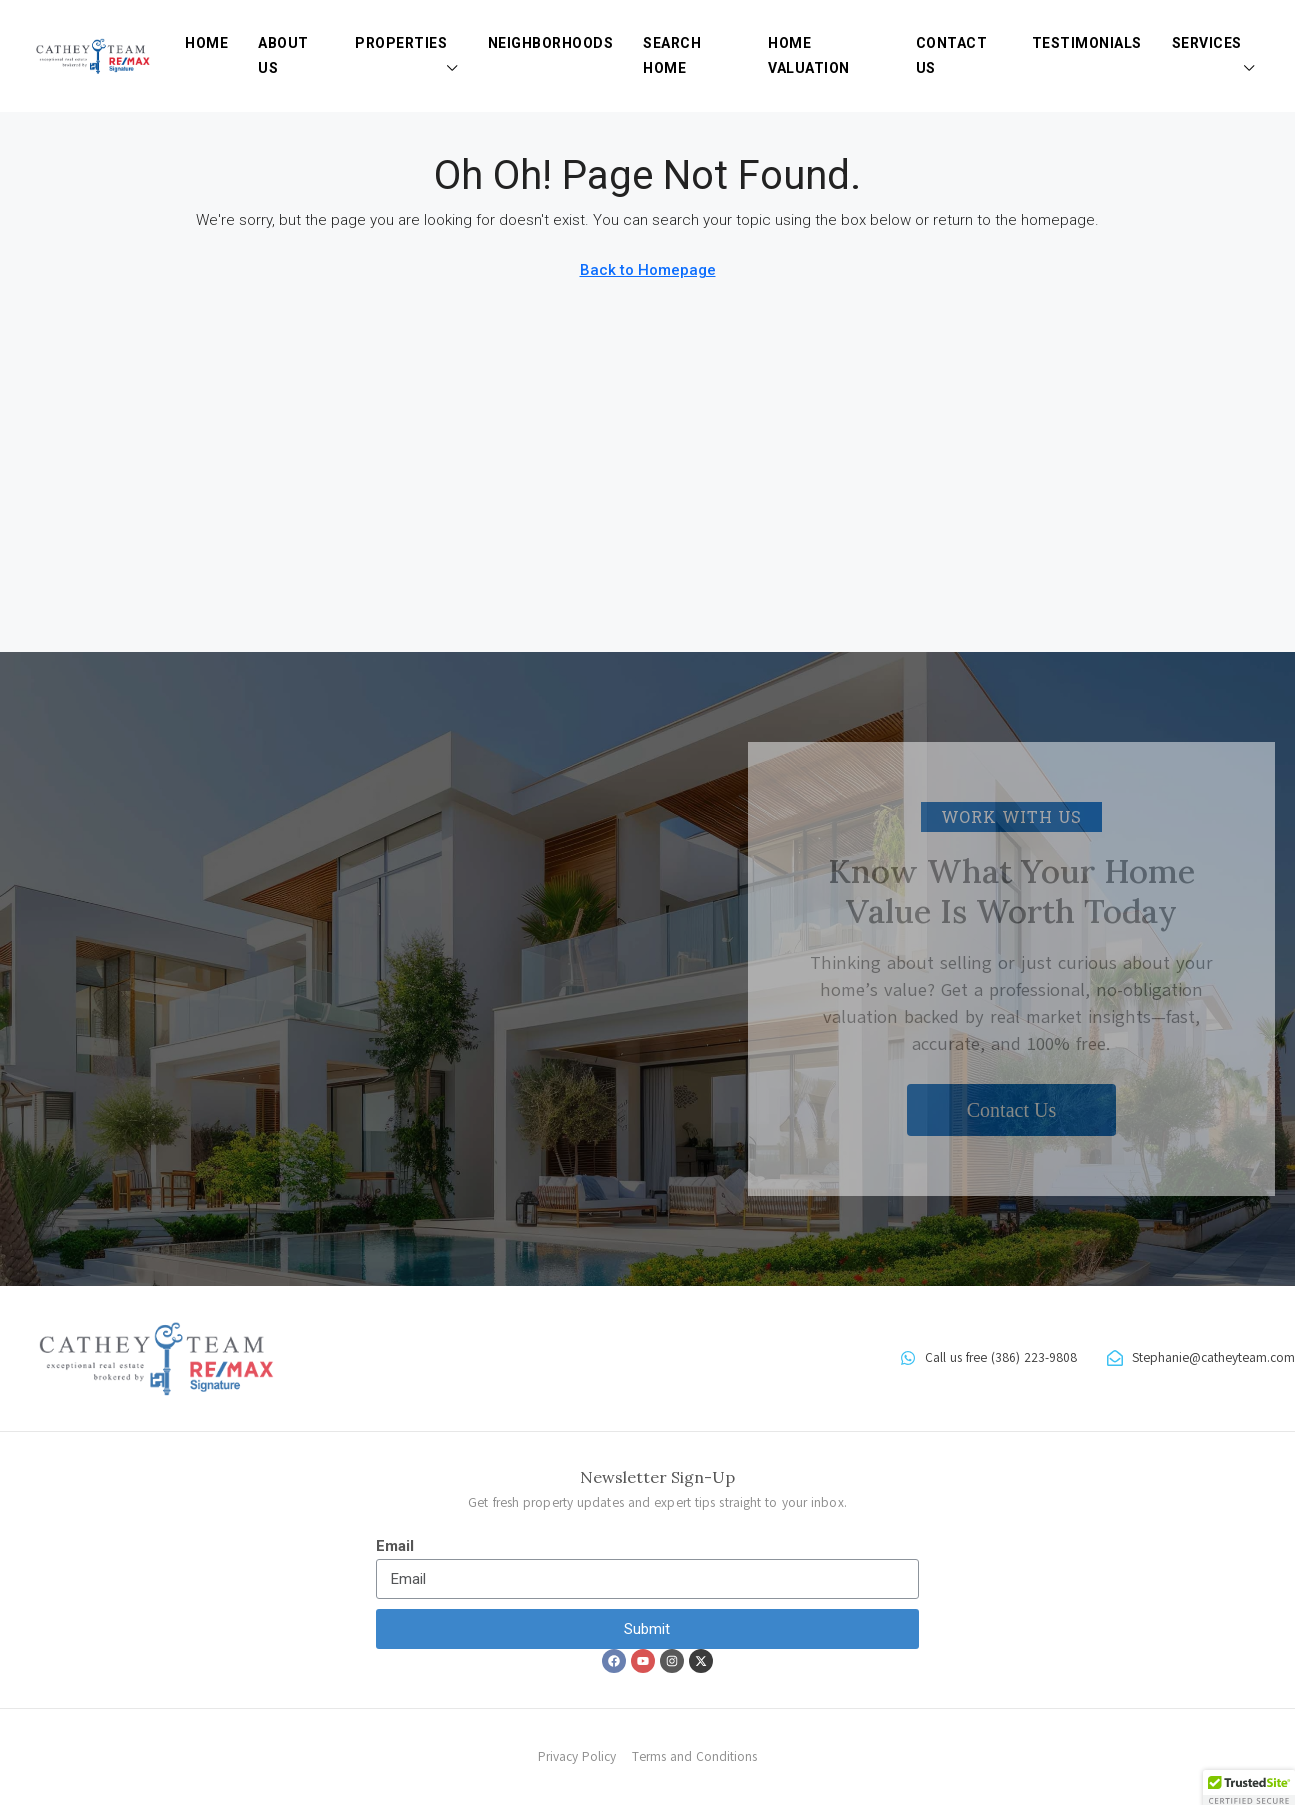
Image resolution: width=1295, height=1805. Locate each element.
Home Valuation (809, 55)
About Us (283, 55)
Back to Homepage (648, 270)
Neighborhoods (551, 43)
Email (395, 1546)
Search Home (672, 55)
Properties (401, 43)
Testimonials (1087, 43)
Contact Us (952, 55)
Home (206, 43)
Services (1207, 43)
